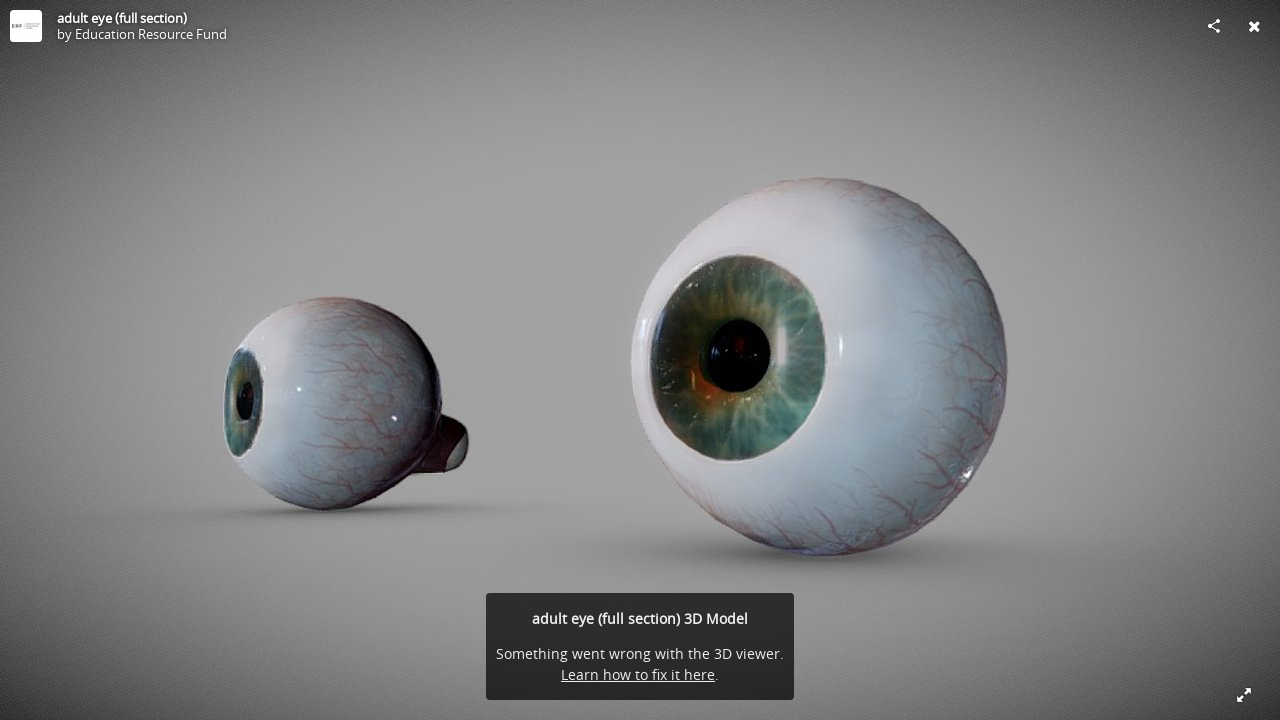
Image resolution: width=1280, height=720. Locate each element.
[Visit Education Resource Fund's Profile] (26, 26)
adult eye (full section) (122, 18)
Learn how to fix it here (638, 674)
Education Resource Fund (151, 34)
